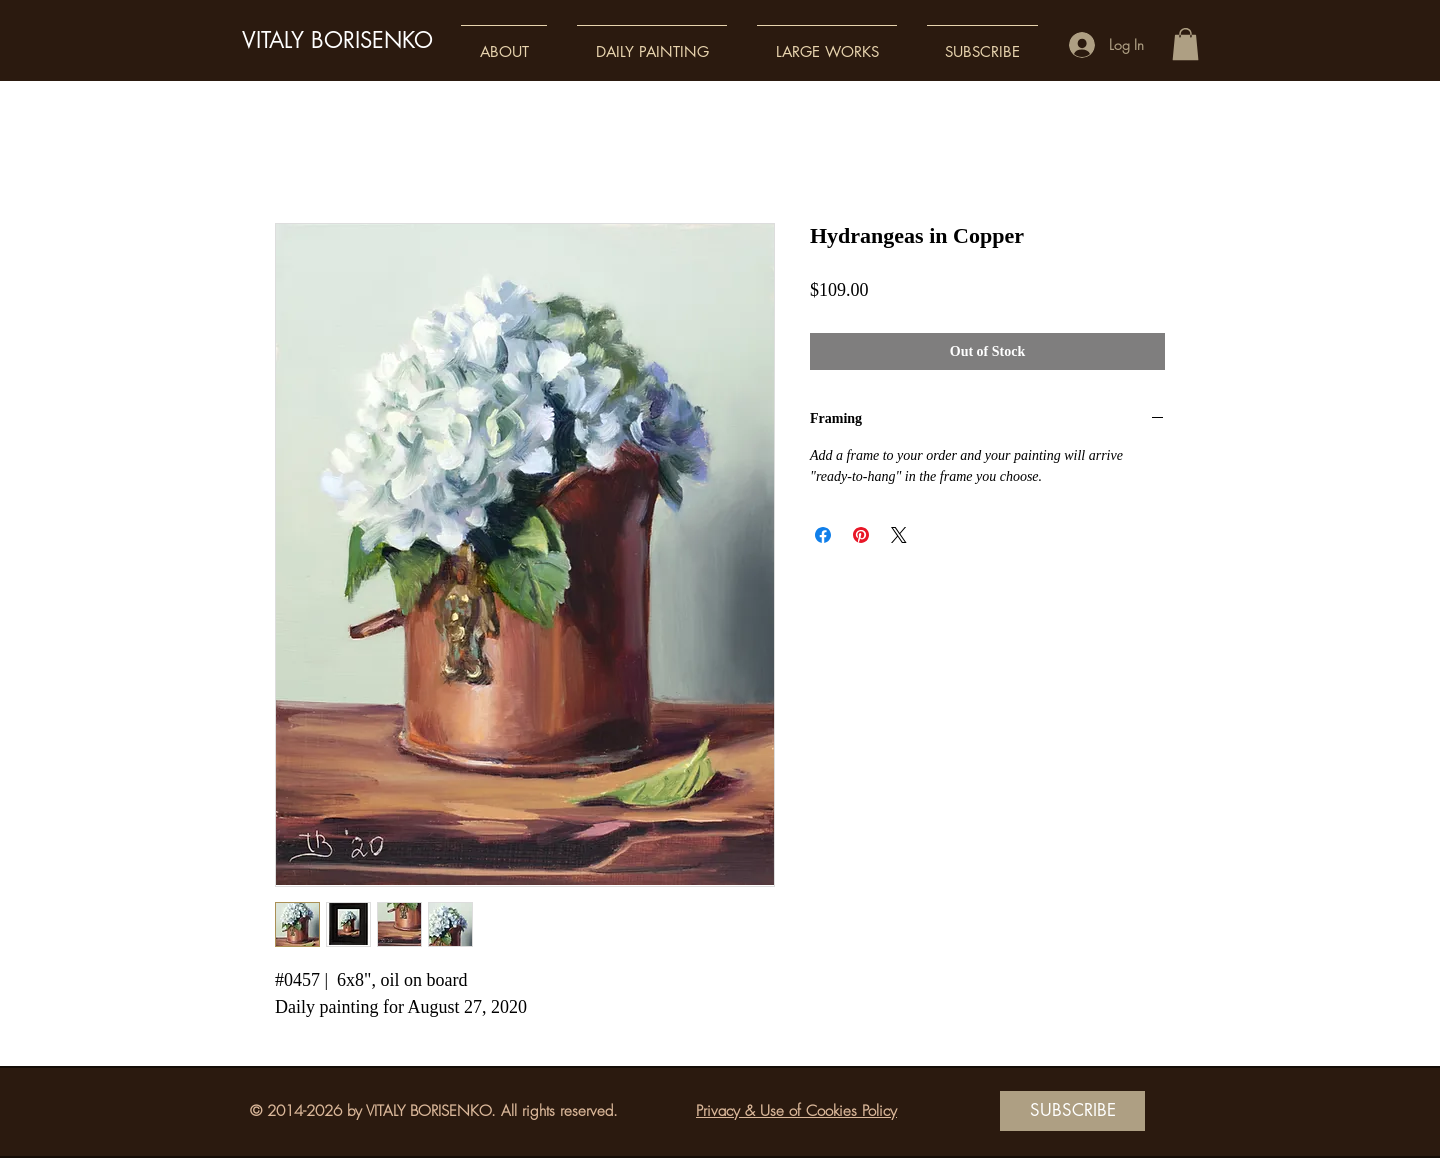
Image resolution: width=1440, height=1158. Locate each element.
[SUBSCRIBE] (1072, 1111)
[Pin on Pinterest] (861, 535)
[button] (504, 42)
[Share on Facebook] (823, 535)
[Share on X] (899, 535)
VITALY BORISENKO (337, 40)
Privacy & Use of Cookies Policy (796, 1111)
